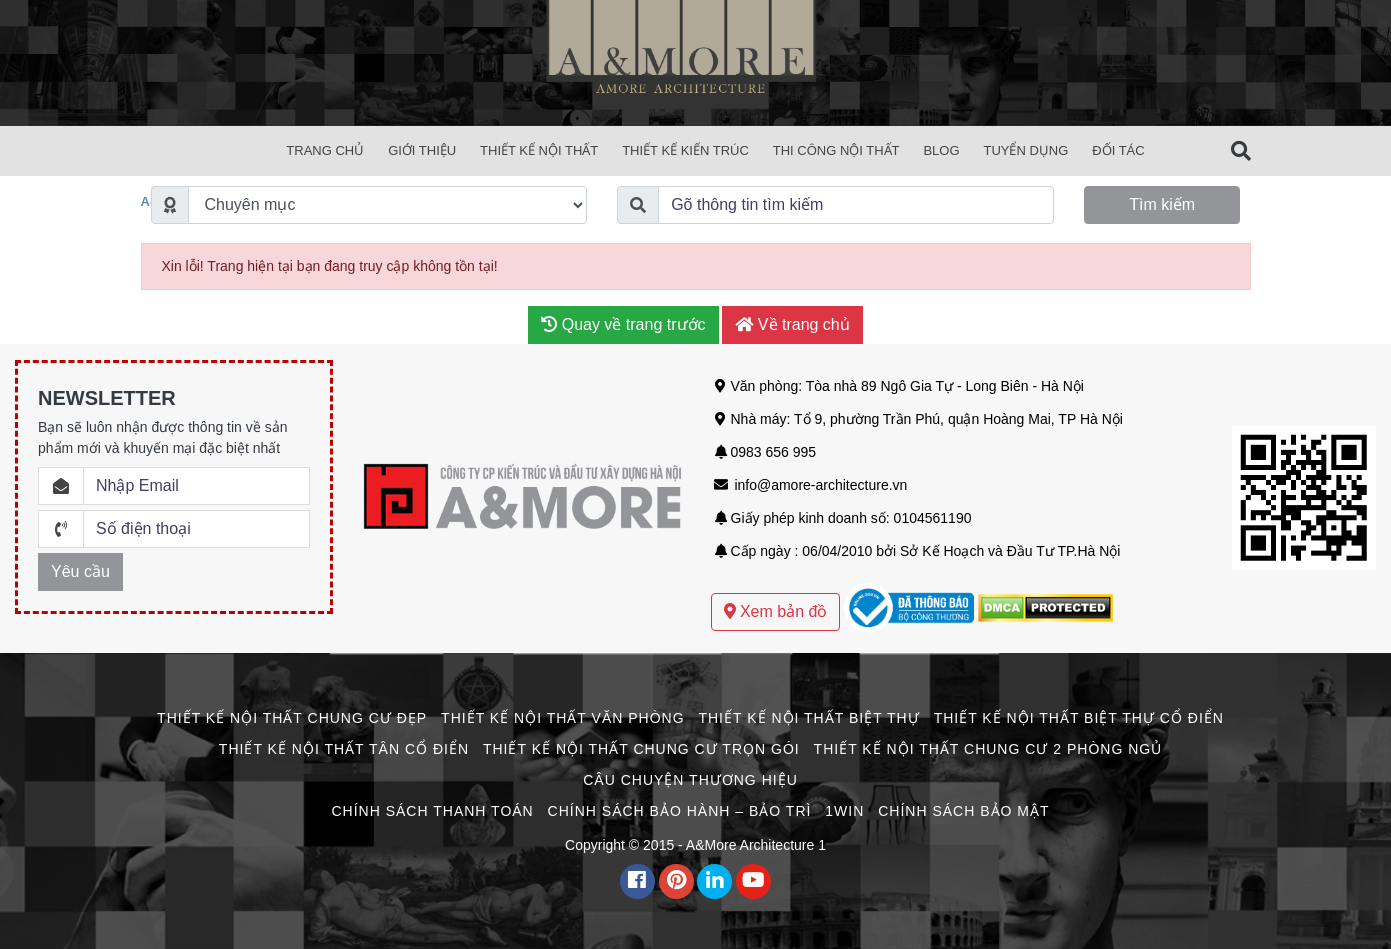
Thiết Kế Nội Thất (539, 150)
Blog (941, 150)
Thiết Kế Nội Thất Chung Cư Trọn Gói (641, 749)
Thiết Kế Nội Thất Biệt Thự (808, 718)
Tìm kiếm (1162, 204)
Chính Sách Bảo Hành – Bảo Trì (680, 811)
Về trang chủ (792, 324)
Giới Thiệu (422, 150)
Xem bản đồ (776, 611)
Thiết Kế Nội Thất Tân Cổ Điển (344, 749)
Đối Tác (1118, 150)
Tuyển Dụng (1025, 150)
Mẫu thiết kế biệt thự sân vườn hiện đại (833, 572)
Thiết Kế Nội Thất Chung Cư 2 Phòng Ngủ (988, 749)
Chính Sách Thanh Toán (432, 811)
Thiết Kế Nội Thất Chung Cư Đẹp (292, 718)
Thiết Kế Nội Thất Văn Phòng (562, 718)
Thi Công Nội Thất (836, 150)
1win (844, 811)
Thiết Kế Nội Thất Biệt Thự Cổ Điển (1079, 718)
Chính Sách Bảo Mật (963, 811)
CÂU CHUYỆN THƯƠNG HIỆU (690, 780)
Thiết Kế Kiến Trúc (685, 150)
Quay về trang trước (623, 324)
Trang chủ (325, 150)
